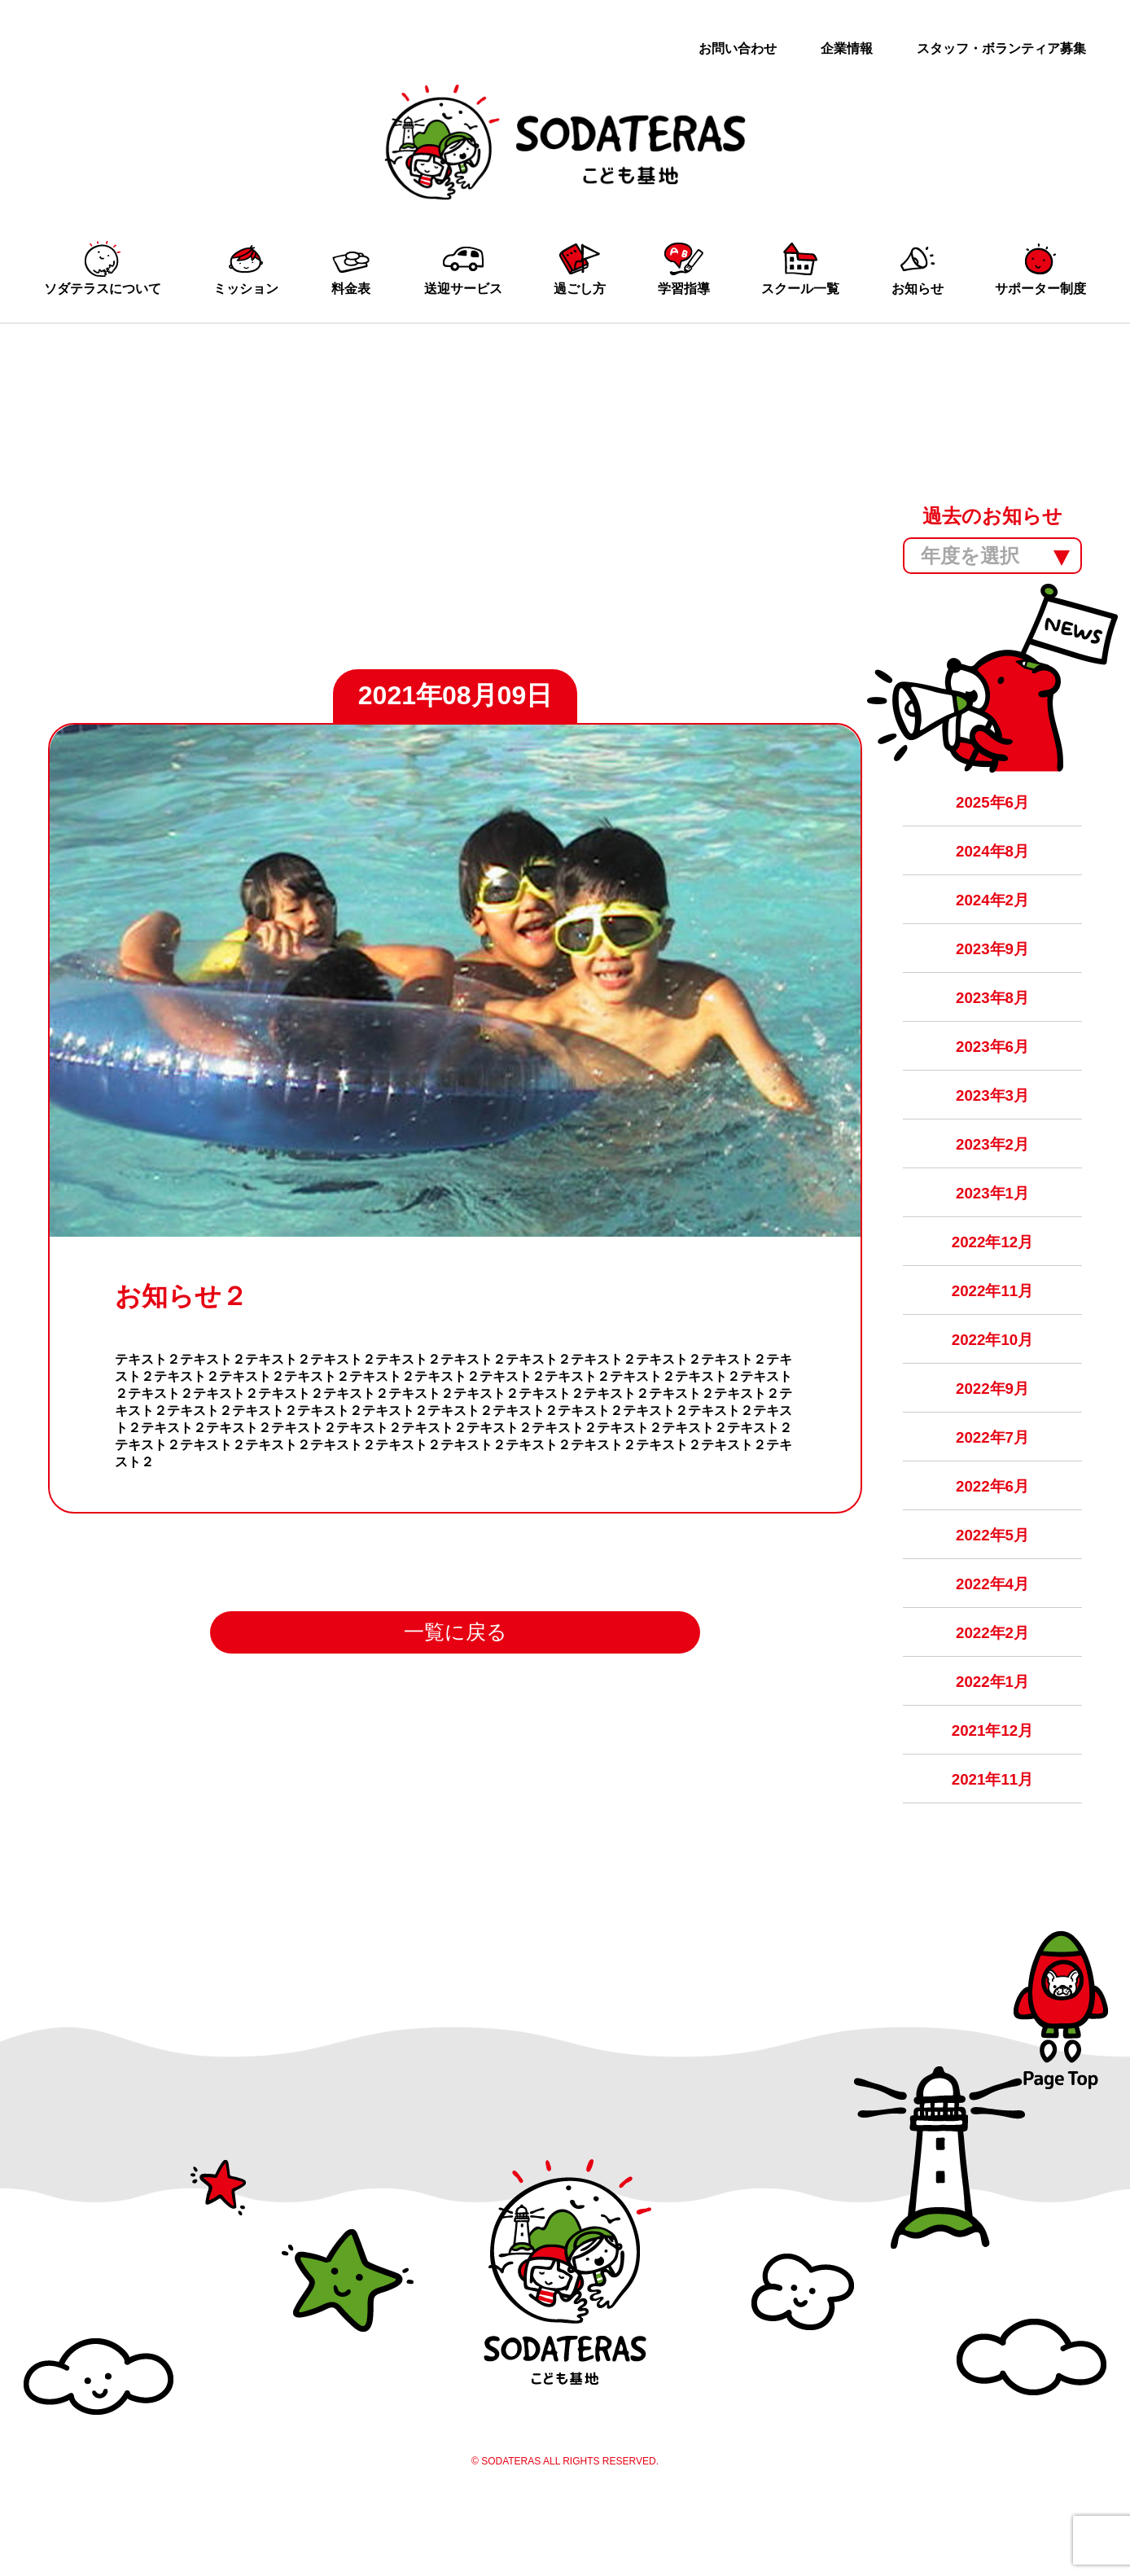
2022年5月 (993, 1589)
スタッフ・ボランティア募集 (1001, 48)
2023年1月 (993, 1230)
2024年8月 (993, 871)
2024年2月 (993, 922)
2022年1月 (993, 1743)
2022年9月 (993, 1435)
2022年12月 (992, 1281)
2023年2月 (993, 1178)
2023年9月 (993, 973)
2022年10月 (992, 1384)
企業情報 (847, 48)
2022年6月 (993, 1538)
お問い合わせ (738, 48)
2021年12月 (992, 1794)
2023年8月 (993, 1025)
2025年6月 (993, 819)
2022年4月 (993, 1640)
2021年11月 (992, 1845)
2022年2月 (993, 1691)
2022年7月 (993, 1486)
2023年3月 (993, 1127)
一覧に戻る (455, 1671)
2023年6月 (993, 1076)
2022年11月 (992, 1332)
